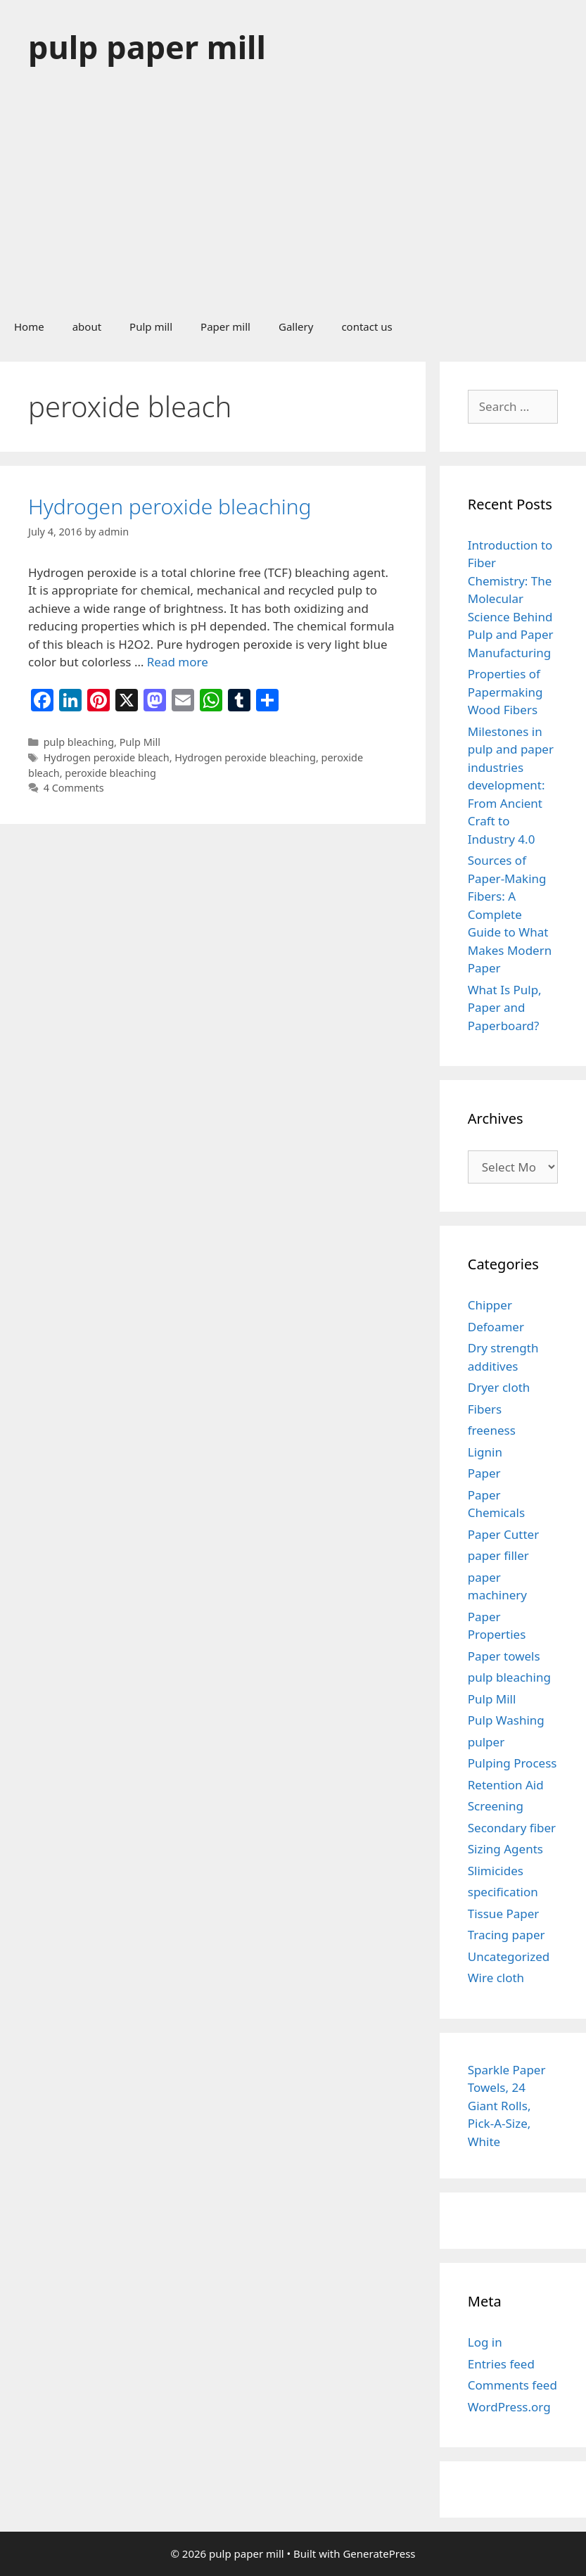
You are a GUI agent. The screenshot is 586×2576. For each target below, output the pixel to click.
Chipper (490, 1305)
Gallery (296, 326)
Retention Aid (506, 1785)
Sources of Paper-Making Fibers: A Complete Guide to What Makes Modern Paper (510, 914)
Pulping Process (512, 1763)
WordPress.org (509, 2407)
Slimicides (495, 1871)
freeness (492, 1430)
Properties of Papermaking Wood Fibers (505, 692)
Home (29, 326)
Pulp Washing (506, 1720)
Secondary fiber (512, 1828)
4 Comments (74, 787)
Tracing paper (506, 1935)
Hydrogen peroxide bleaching (170, 506)
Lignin (485, 1452)
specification (503, 1892)
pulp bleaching (79, 742)
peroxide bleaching (110, 773)
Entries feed (501, 2364)
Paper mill (225, 326)
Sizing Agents (505, 1849)
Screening (495, 1806)
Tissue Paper (504, 1913)
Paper (484, 1473)
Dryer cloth (499, 1387)
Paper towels (504, 1656)
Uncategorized (509, 1956)
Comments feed (512, 2385)
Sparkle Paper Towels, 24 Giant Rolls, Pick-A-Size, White (507, 2106)
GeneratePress (379, 2553)
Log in (485, 2342)
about (86, 326)
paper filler (498, 1555)
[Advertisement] (293, 199)
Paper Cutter (503, 1534)
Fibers (485, 1409)
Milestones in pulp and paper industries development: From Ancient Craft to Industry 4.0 (511, 785)
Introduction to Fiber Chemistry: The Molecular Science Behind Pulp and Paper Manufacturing (511, 599)
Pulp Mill (140, 742)
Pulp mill (150, 326)
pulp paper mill (147, 46)
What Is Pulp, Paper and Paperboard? (505, 1008)
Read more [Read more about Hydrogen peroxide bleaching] (177, 662)
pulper (486, 1742)
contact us (366, 326)
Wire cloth (496, 1977)
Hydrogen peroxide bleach (107, 757)
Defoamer (496, 1327)
